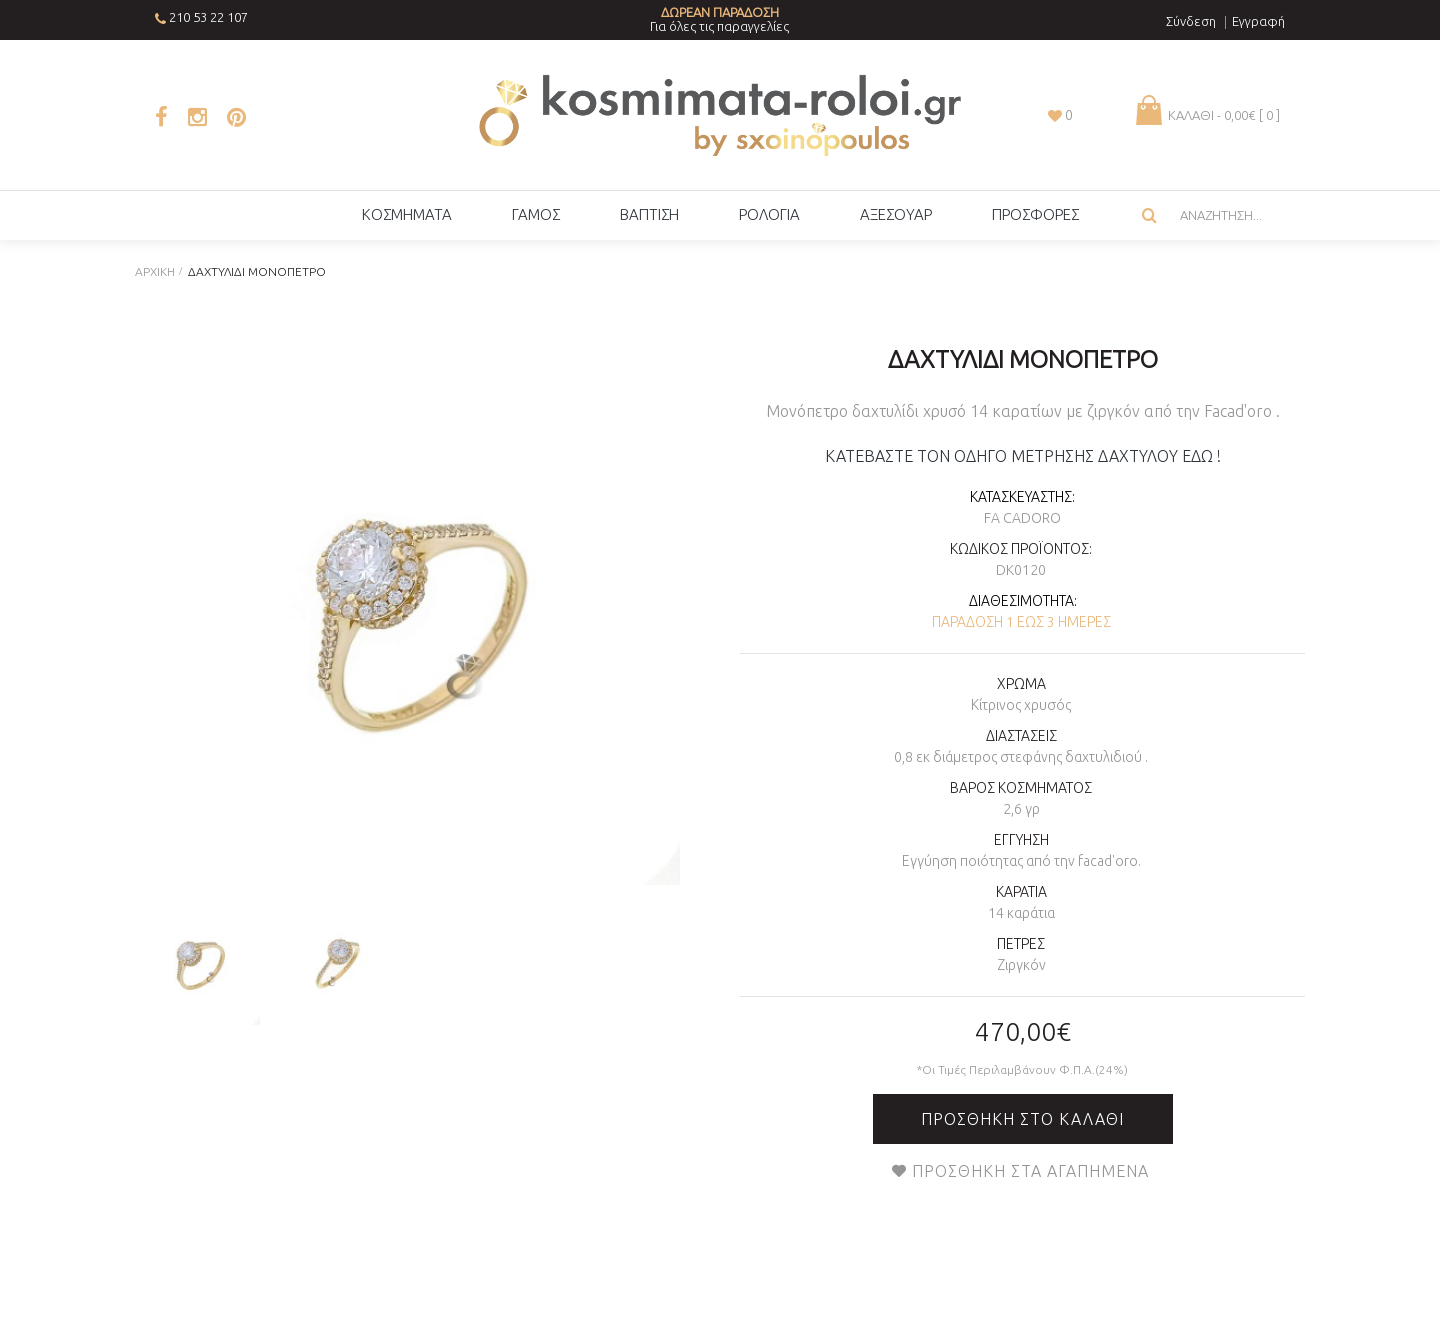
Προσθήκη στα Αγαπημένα (1030, 1171)
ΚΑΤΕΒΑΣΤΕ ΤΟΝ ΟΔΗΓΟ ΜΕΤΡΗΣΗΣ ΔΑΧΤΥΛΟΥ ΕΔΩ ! (1023, 456)
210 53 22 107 (208, 17)
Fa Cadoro (1022, 518)
